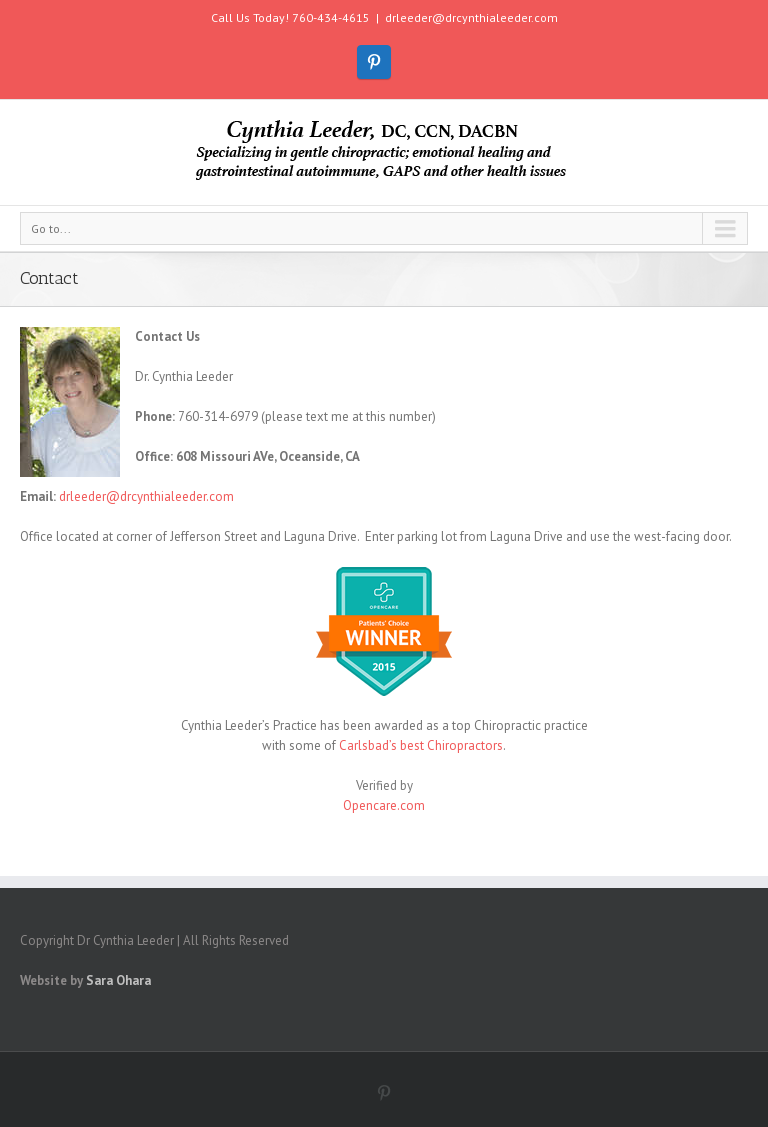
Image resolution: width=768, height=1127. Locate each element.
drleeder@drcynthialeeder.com (471, 17)
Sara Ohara (118, 980)
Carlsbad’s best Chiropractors (421, 745)
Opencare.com (384, 805)
